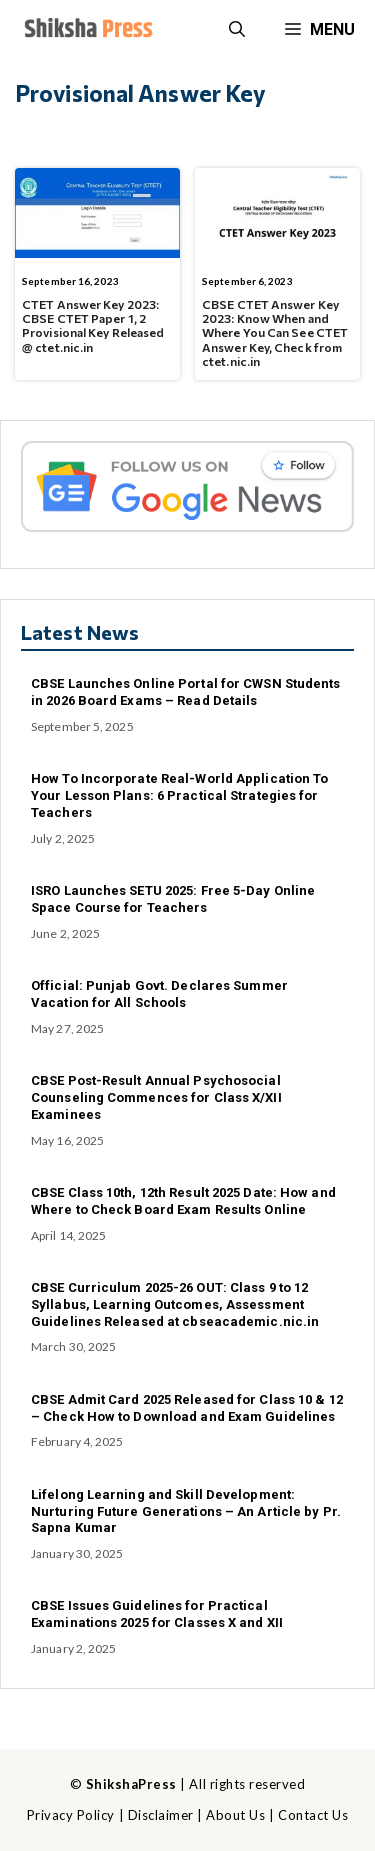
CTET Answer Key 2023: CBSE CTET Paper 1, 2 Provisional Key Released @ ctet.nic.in (93, 325)
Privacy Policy (71, 1815)
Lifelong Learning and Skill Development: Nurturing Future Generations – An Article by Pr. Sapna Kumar (186, 1511)
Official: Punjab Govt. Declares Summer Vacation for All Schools (159, 994)
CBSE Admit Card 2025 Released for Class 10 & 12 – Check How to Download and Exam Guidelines (187, 1408)
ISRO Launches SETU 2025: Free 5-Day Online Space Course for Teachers (173, 899)
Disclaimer (161, 1815)
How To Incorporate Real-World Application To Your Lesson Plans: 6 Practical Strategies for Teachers (179, 795)
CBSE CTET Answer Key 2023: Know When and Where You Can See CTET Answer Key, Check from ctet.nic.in (275, 333)
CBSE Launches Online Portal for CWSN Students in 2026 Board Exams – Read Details (186, 692)
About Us (235, 1815)
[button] (237, 30)
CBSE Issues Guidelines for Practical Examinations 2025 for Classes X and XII (157, 1614)
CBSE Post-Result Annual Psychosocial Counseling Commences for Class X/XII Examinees (156, 1097)
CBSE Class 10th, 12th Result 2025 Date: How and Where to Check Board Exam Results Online (183, 1201)
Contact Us (313, 1815)
